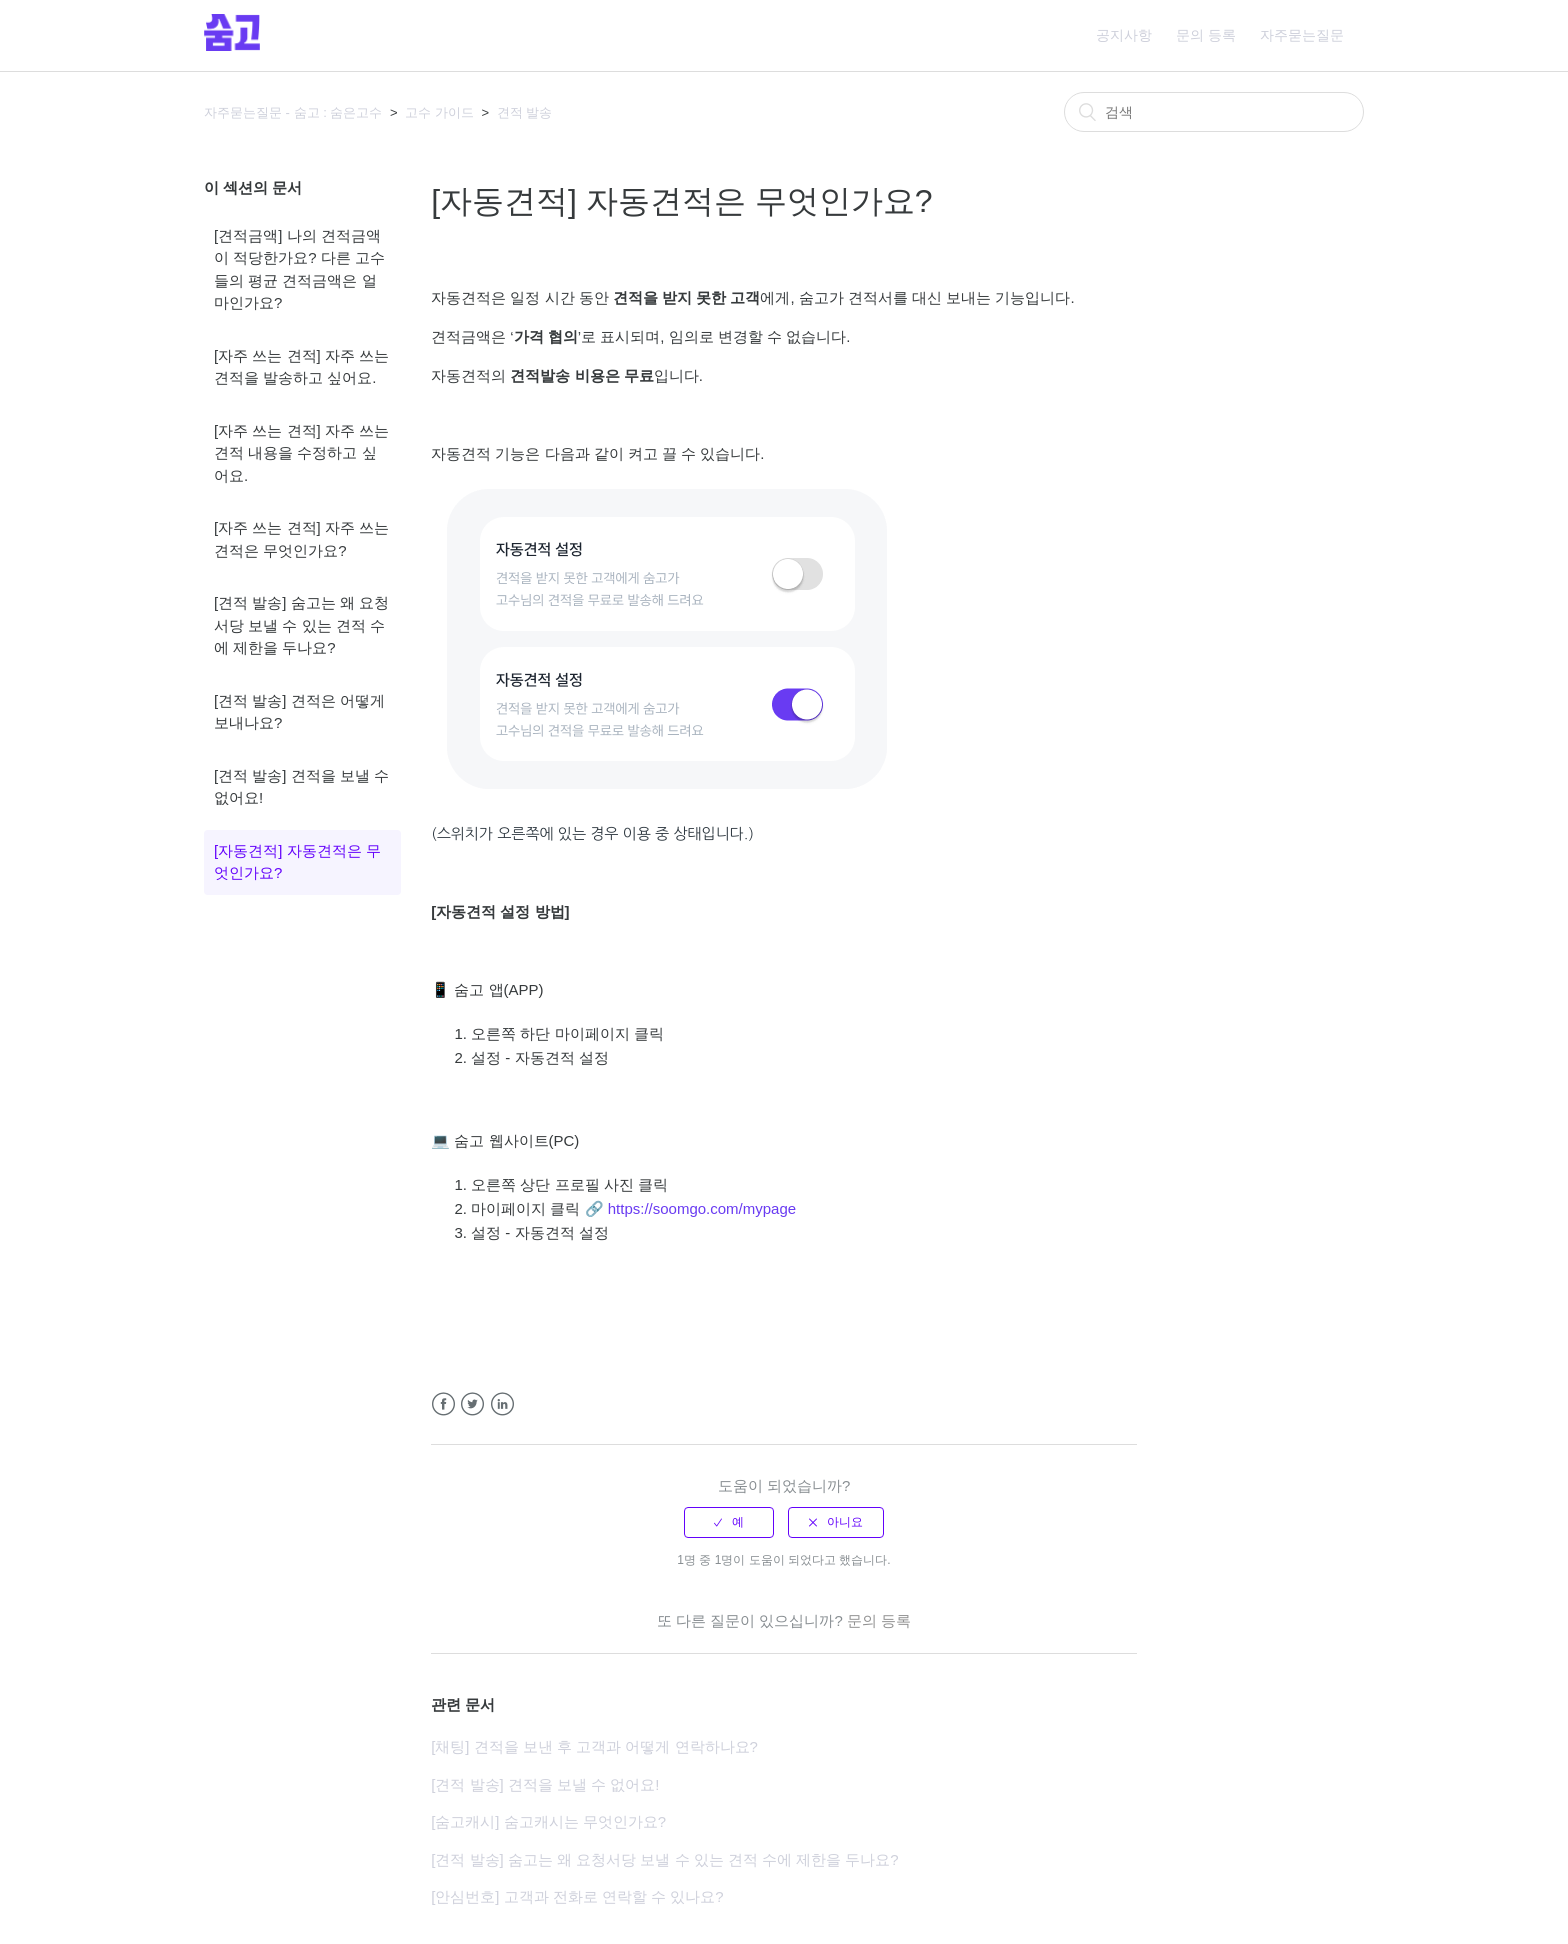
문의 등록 (1206, 35)
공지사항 (1124, 35)
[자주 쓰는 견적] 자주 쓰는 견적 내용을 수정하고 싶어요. (301, 453)
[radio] (729, 1522)
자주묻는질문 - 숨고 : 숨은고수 (293, 112)
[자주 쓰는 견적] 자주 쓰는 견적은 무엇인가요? (301, 539)
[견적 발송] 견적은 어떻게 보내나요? (299, 712)
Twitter (472, 1404)
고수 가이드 (439, 112)
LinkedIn (502, 1404)
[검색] (1214, 112)
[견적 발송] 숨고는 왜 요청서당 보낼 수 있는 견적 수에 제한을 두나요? (301, 625)
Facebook (443, 1404)
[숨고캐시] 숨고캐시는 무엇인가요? (548, 1821)
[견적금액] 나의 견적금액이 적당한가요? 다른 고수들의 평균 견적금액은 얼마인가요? (299, 269)
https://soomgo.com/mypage (702, 1208)
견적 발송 (525, 112)
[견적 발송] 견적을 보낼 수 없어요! (301, 787)
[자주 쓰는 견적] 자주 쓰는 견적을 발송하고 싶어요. (301, 367)
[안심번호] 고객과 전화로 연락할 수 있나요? (577, 1896)
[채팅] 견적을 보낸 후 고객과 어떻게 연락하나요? (594, 1746)
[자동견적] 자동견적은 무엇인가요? (297, 862)
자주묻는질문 (1302, 35)
